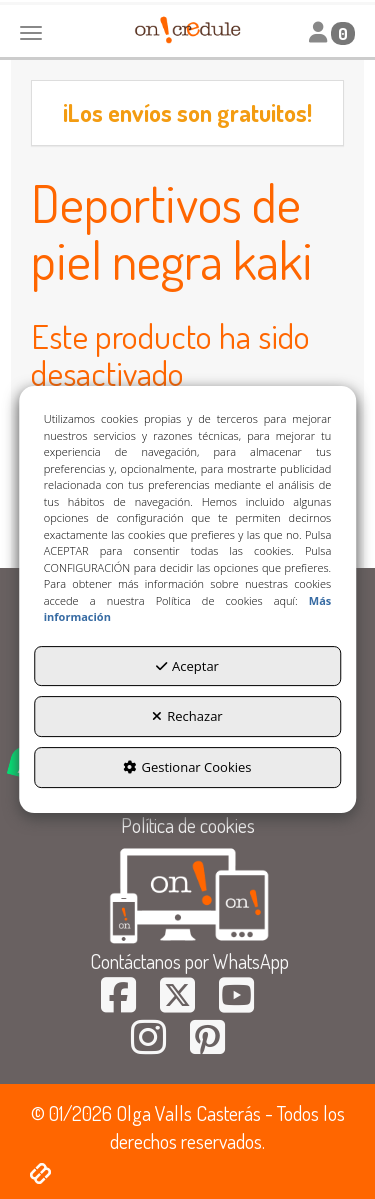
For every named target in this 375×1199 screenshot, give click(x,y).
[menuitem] (187, 825)
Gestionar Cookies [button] (187, 767)
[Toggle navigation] (332, 32)
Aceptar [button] (187, 666)
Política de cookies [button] (188, 825)
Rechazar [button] (187, 716)
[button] (118, 1002)
